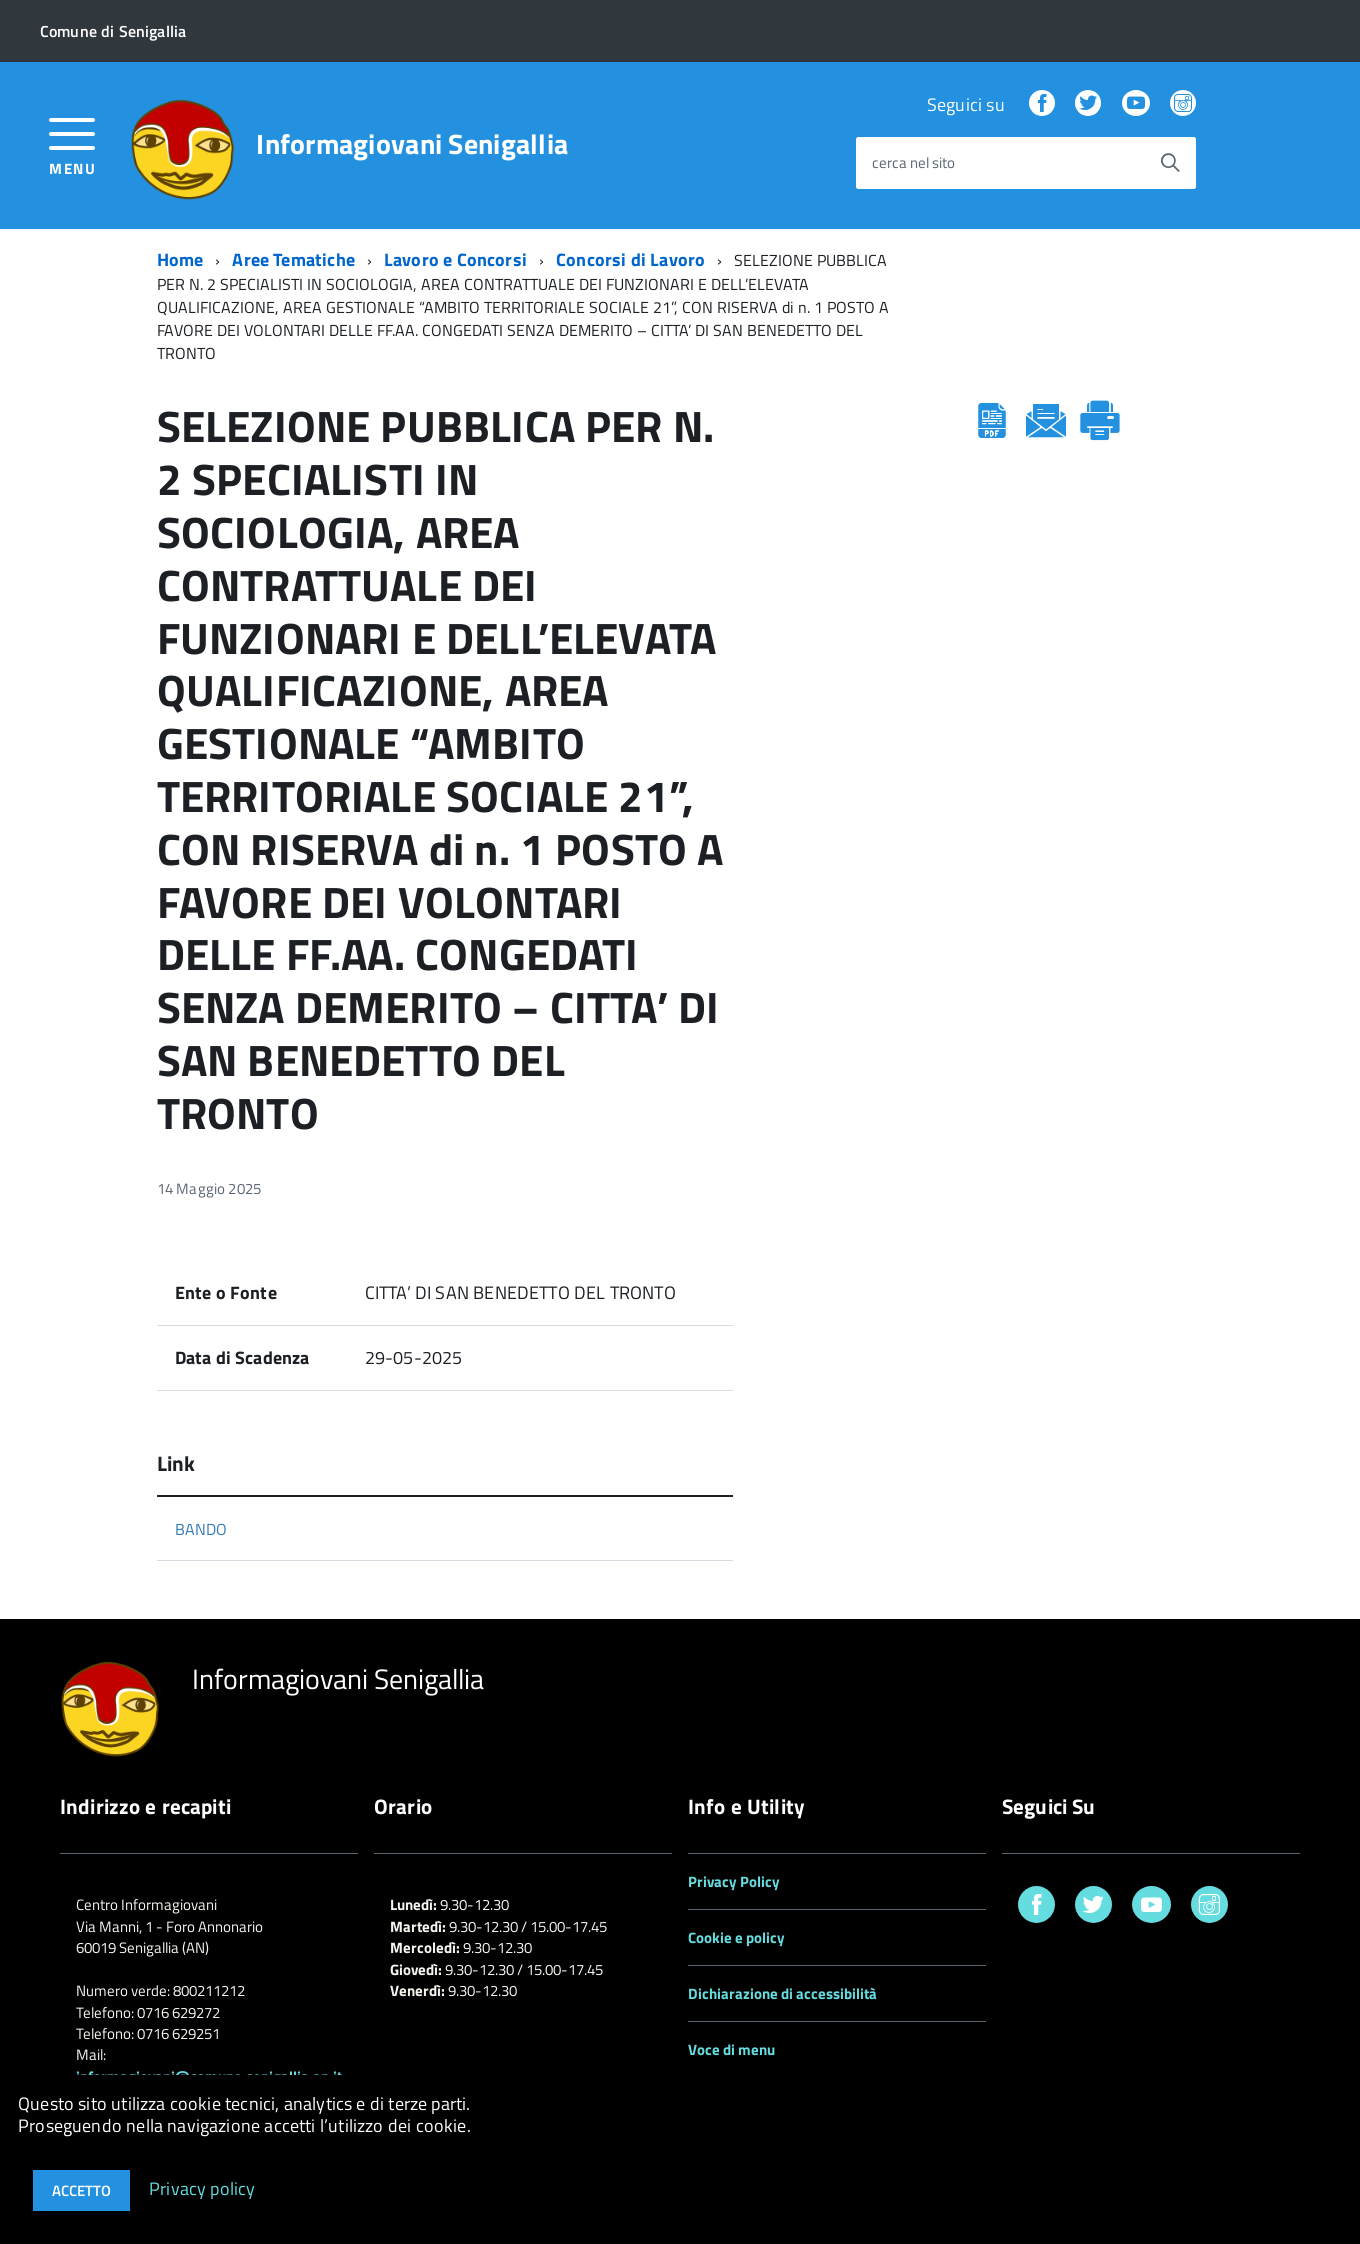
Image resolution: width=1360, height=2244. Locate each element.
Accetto (81, 2190)
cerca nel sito (913, 163)
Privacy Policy (734, 1881)
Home (180, 259)
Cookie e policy (736, 1937)
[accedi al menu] (72, 144)
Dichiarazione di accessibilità (782, 1993)
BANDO (201, 1529)
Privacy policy (202, 2187)
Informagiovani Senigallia (412, 144)
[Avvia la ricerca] (1170, 163)
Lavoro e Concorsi (455, 259)
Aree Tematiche (293, 259)
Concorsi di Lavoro (630, 259)
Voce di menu (731, 2049)
